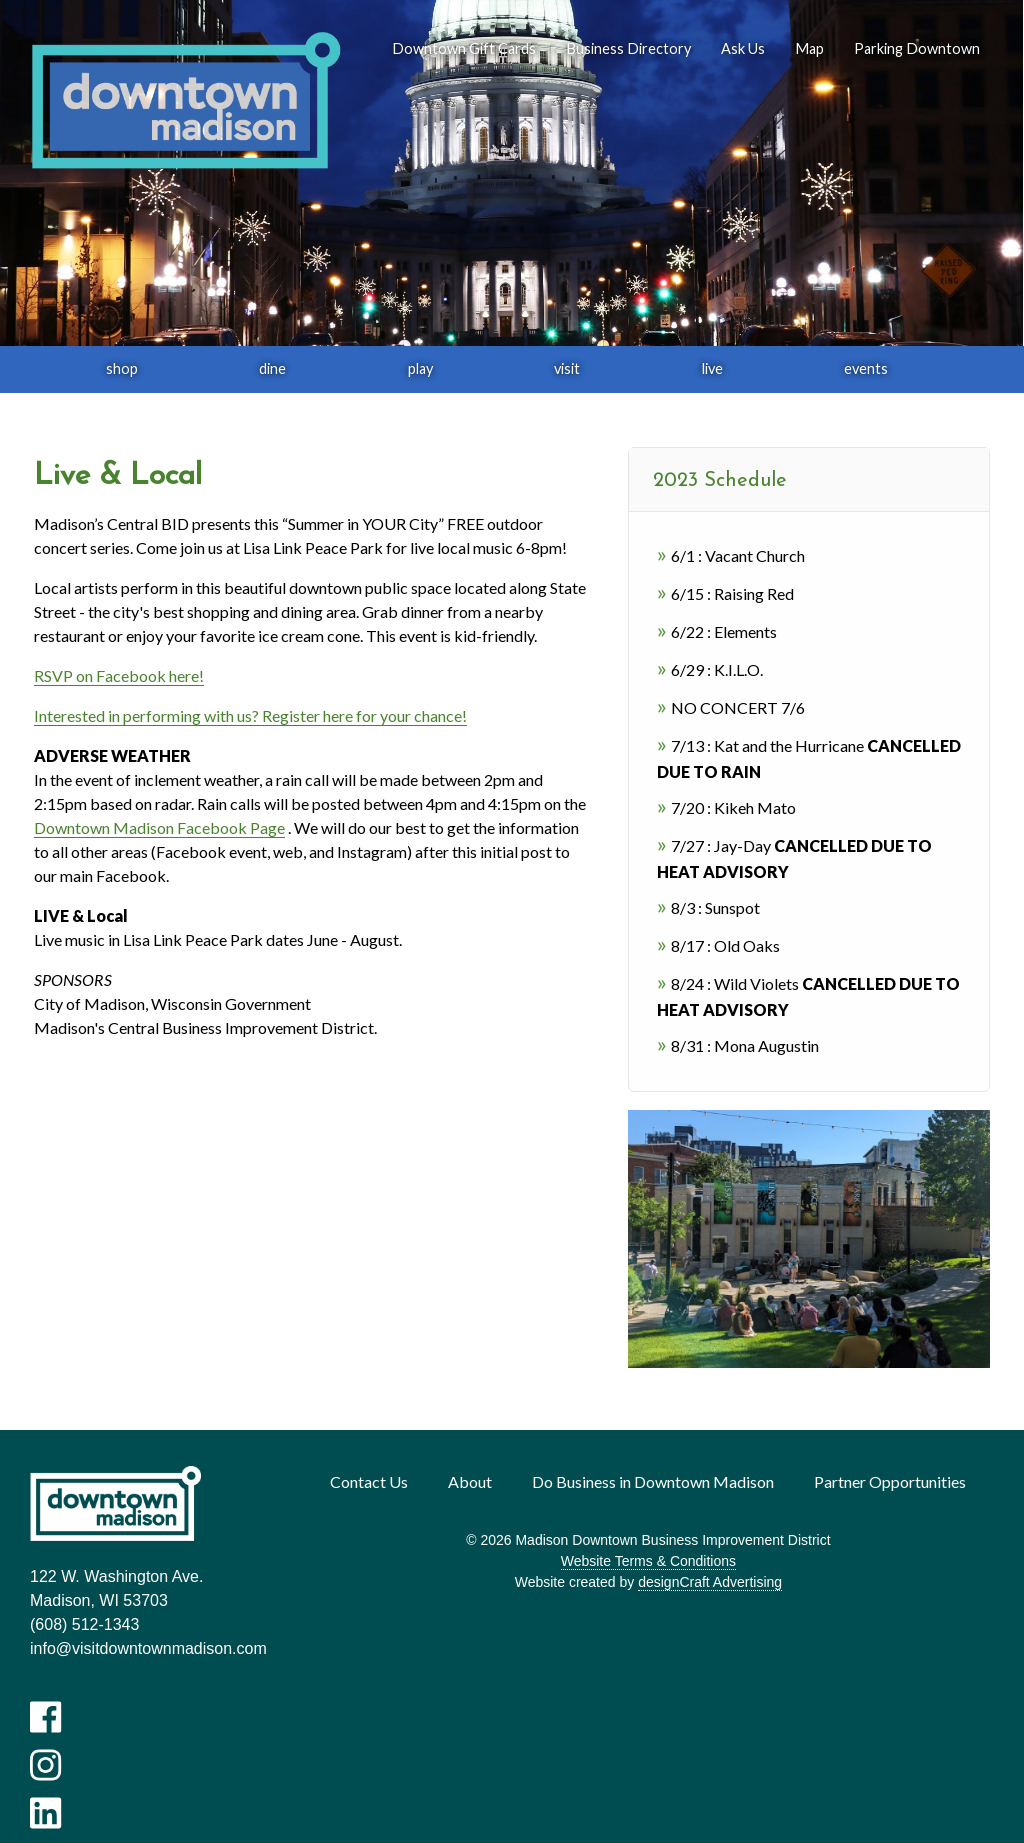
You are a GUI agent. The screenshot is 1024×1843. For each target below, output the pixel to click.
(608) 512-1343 (84, 1624)
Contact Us (369, 1481)
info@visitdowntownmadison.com (148, 1648)
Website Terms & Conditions (648, 1561)
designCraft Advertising (710, 1582)
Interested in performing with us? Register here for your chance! (250, 715)
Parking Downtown (917, 48)
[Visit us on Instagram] (45, 1765)
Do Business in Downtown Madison (653, 1481)
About (470, 1481)
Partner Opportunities (890, 1481)
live (712, 368)
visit (567, 368)
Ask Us (743, 48)
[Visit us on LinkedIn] (45, 1813)
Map (809, 48)
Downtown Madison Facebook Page (159, 827)
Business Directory (628, 48)
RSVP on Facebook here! (119, 675)
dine (272, 368)
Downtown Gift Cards (464, 48)
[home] (185, 101)
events (866, 368)
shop (122, 368)
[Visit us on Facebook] (45, 1717)
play (420, 368)
